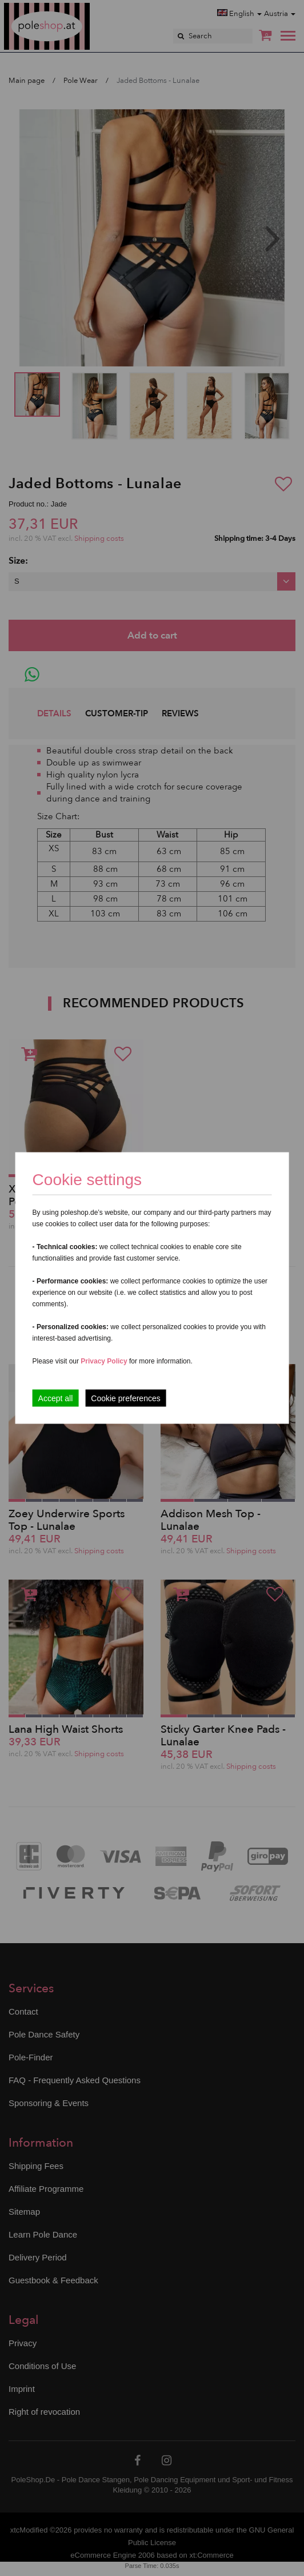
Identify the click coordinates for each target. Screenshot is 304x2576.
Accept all (55, 1398)
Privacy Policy (104, 1361)
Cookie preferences (125, 1398)
